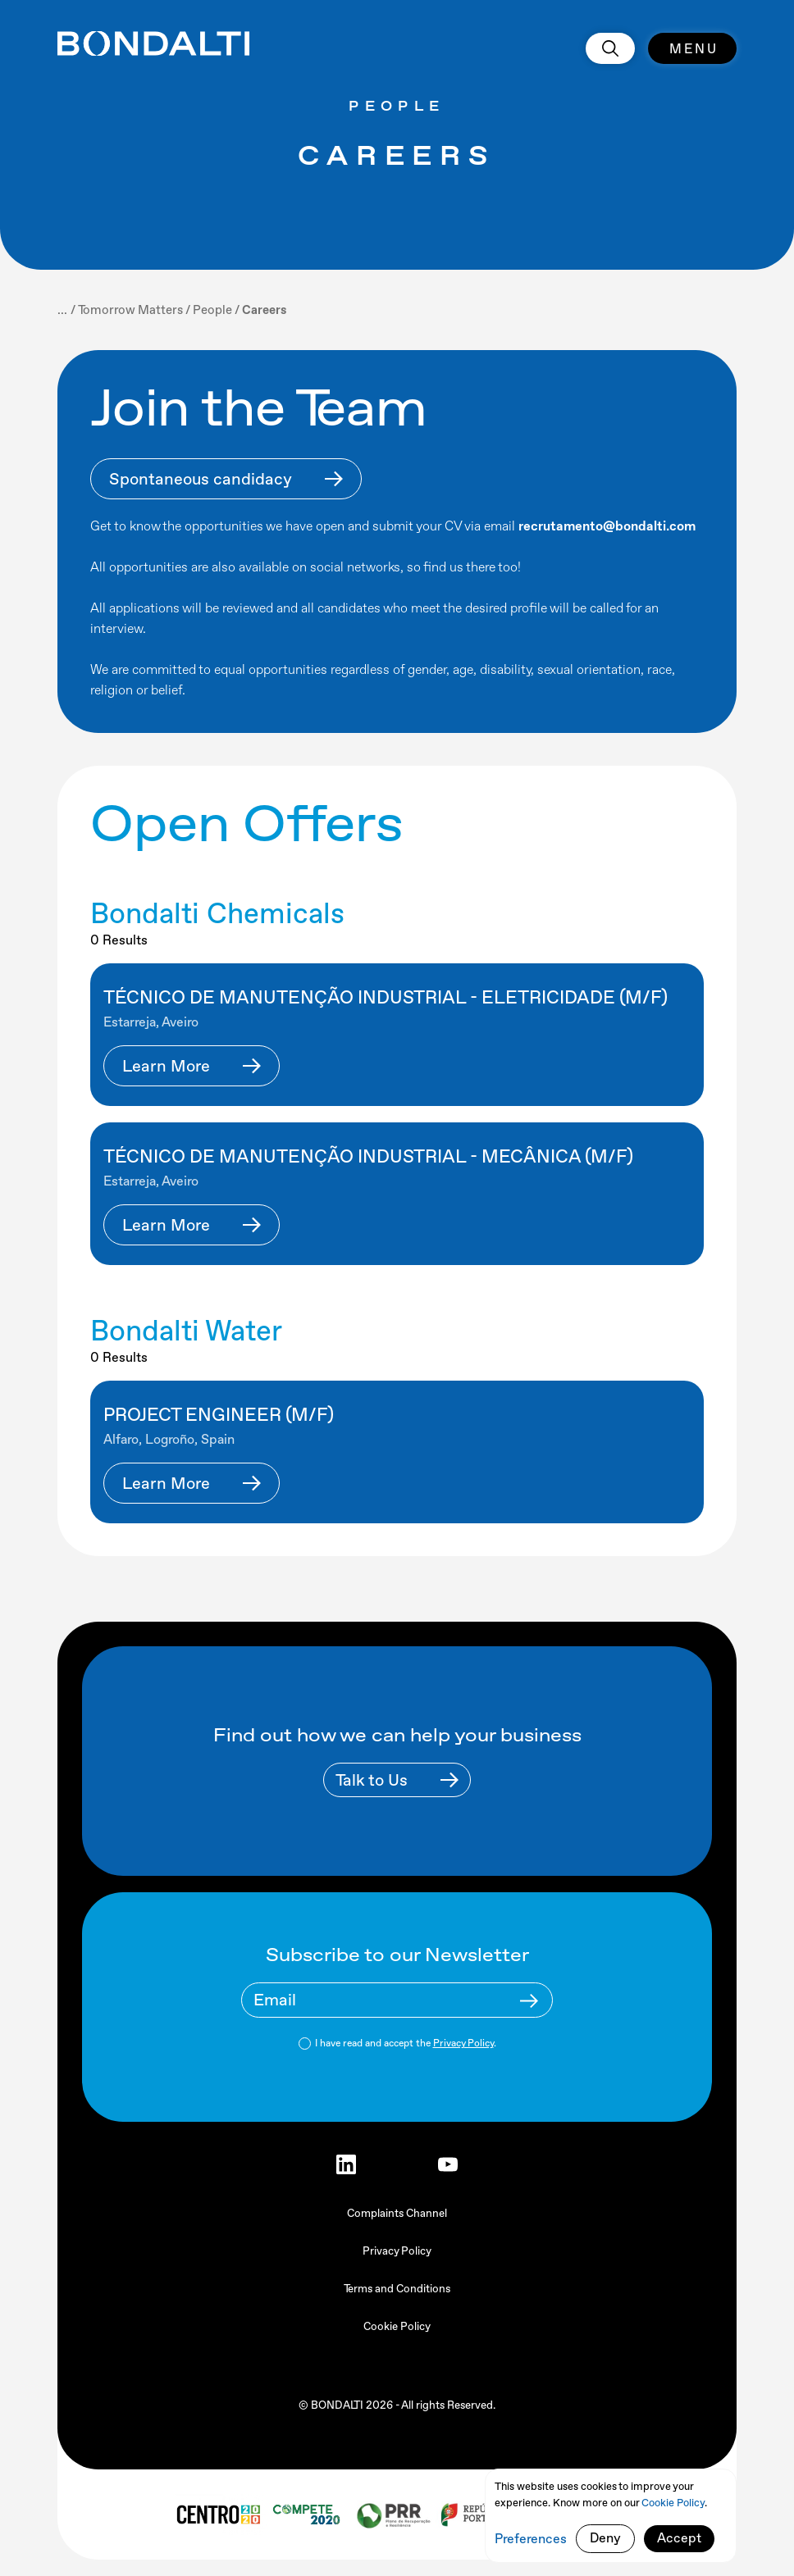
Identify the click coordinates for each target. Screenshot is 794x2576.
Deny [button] (605, 2538)
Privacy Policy (463, 2043)
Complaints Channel (397, 2213)
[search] (610, 48)
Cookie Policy (397, 2326)
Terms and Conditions (397, 2288)
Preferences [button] (531, 2538)
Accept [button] (679, 2538)
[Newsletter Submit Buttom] (529, 2000)
